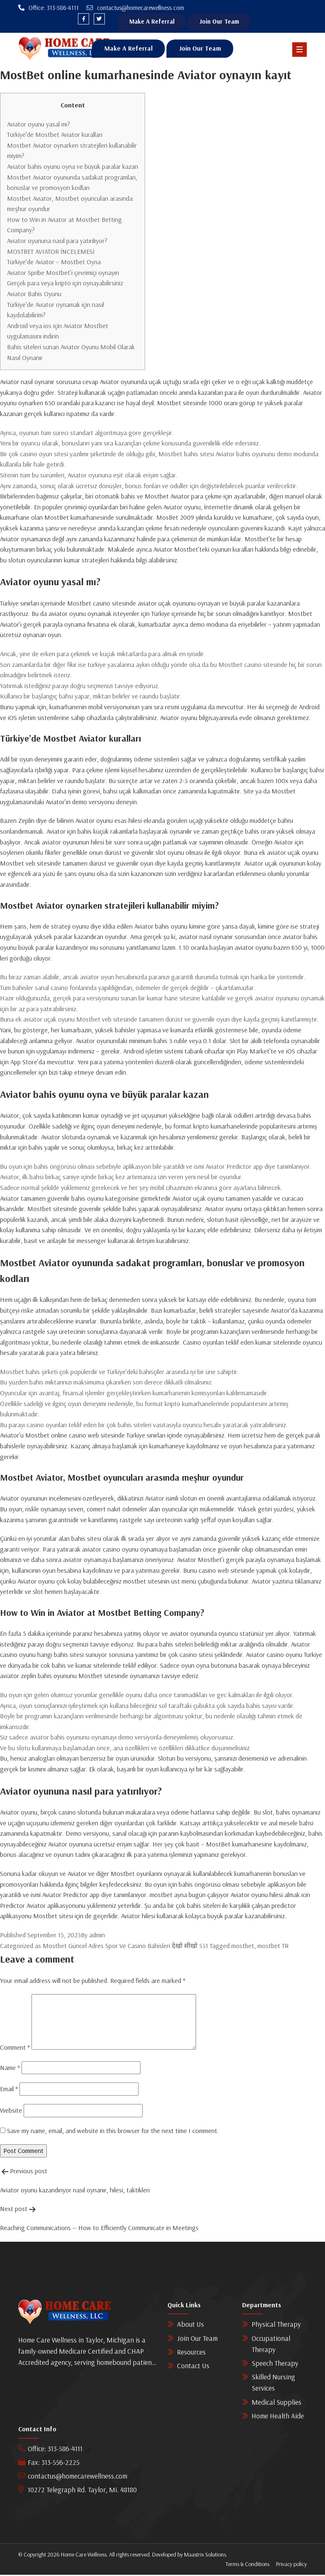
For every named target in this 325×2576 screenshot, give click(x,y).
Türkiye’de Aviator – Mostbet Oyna (54, 263)
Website (11, 2111)
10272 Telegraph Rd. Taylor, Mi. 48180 (77, 2490)
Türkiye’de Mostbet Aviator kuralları (54, 135)
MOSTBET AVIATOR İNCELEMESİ (51, 252)
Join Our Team (226, 22)
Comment (15, 2048)
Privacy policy (291, 2565)
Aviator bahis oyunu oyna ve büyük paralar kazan (72, 167)
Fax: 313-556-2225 (49, 2463)
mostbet (242, 1946)
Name (10, 2068)
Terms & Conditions (247, 2565)
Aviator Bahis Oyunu (34, 295)
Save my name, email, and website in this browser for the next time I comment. (113, 2131)
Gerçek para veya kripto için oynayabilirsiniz (65, 284)
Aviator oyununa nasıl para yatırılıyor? (57, 242)
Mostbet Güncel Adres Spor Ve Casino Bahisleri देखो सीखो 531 (125, 1946)
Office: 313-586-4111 (50, 2449)
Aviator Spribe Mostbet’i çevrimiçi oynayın (63, 273)
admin (97, 1935)
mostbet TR (273, 1946)
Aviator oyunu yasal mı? (38, 125)
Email (9, 2090)
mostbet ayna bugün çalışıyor (189, 1896)
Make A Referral (154, 22)
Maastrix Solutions (205, 2555)
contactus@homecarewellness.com (72, 2476)
